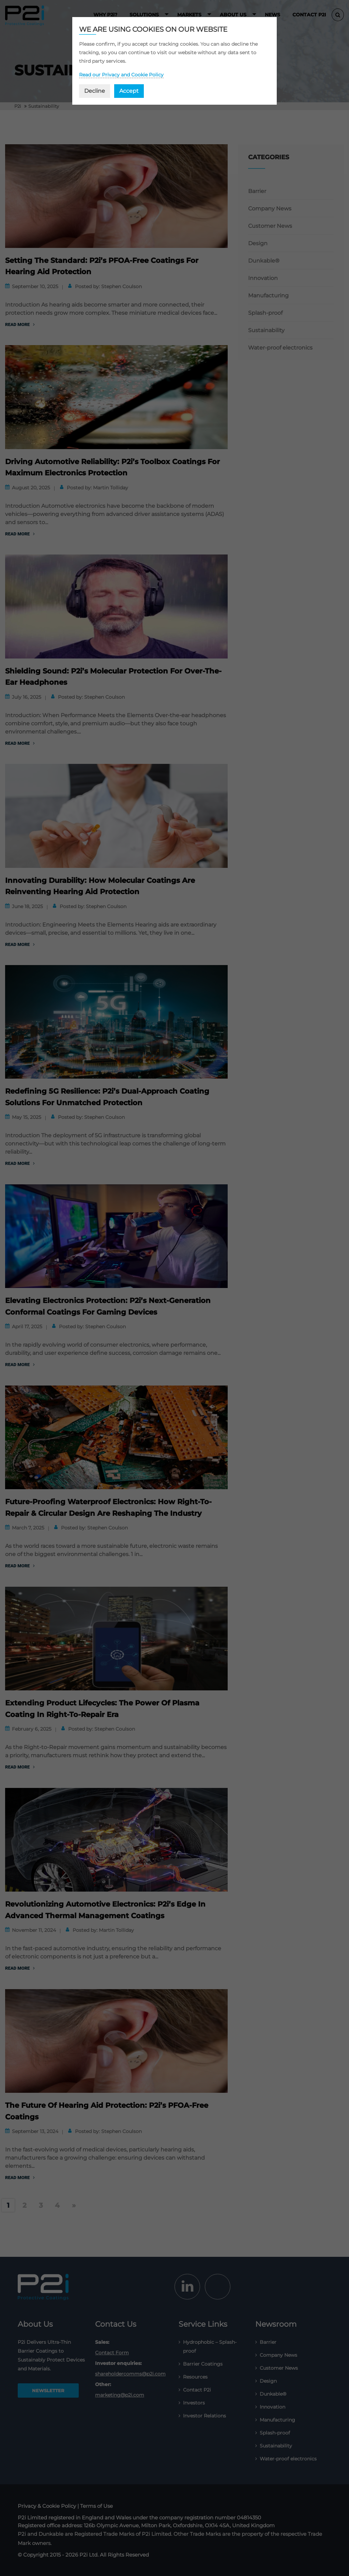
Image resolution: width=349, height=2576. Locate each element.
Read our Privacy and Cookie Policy (121, 75)
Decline (94, 91)
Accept (129, 91)
